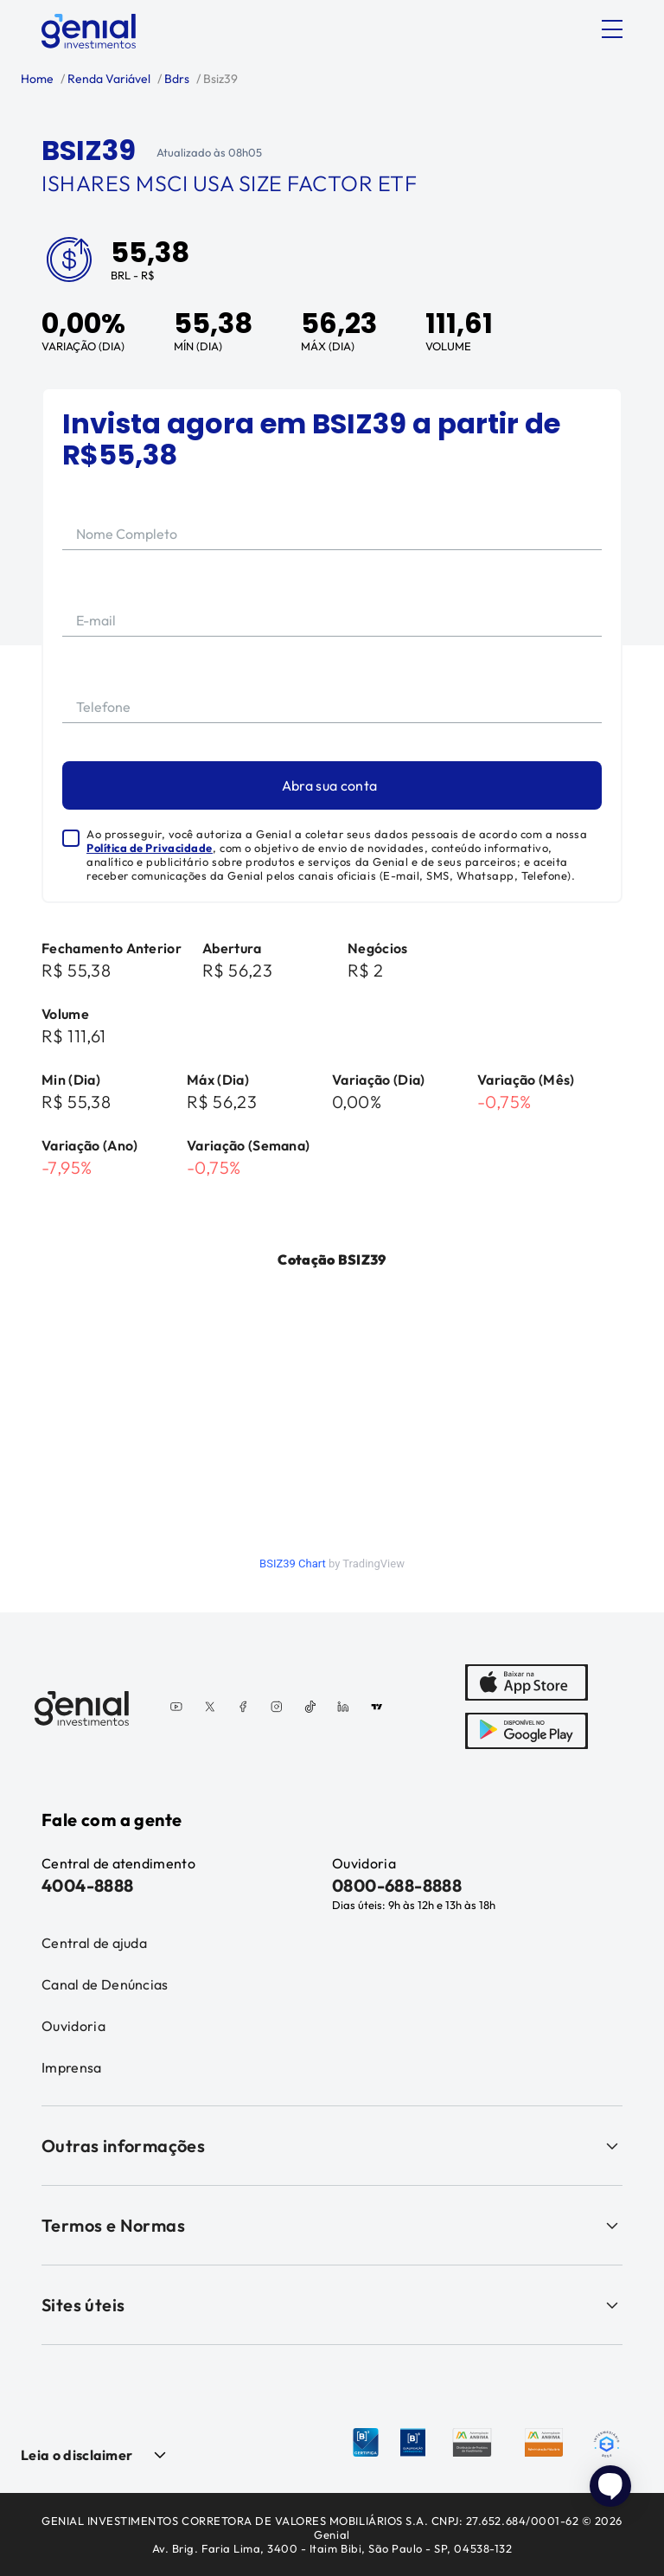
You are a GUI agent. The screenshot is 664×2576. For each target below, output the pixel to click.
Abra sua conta (329, 785)
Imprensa (72, 2067)
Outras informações (332, 2145)
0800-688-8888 (397, 1885)
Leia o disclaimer (76, 2455)
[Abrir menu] (612, 29)
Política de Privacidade (149, 848)
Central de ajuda (94, 1942)
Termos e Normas (332, 2225)
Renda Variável (107, 79)
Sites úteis (332, 2305)
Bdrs (175, 79)
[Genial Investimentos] (89, 31)
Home (37, 79)
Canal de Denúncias (105, 1984)
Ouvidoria (73, 2026)
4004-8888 (88, 1885)
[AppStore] (526, 1684)
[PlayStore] (526, 1733)
